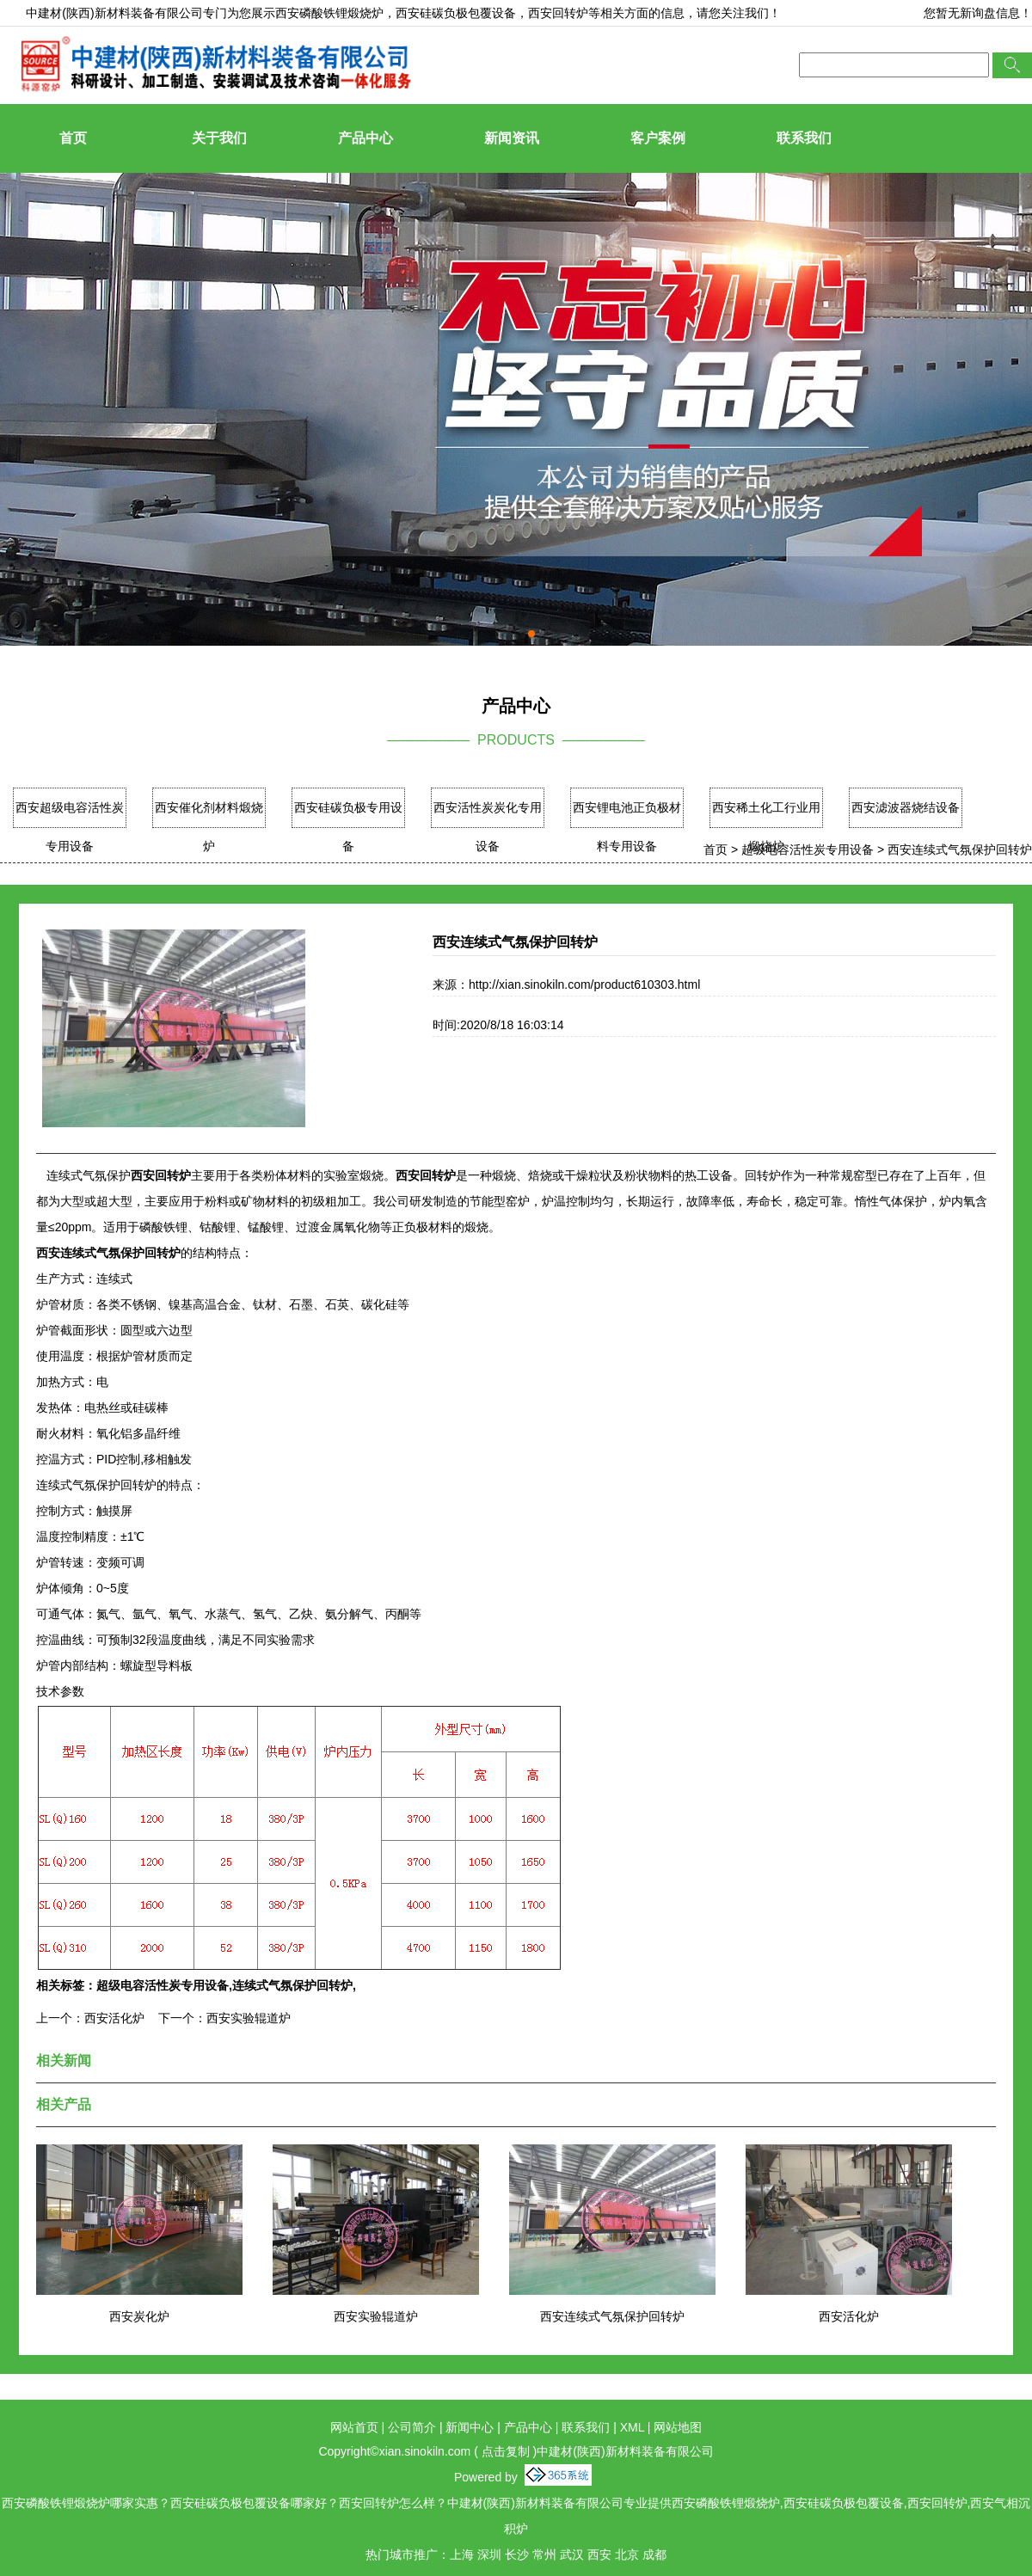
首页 (73, 138)
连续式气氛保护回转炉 (292, 1985)
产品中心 (365, 138)
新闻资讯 (511, 138)
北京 (627, 2554)
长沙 (517, 2554)
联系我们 (804, 138)
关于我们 (219, 138)
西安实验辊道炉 (248, 2018)
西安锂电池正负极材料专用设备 (627, 826)
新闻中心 (469, 2427)
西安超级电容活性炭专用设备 (69, 826)
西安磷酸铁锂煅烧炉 (329, 13)
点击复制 (506, 2451)
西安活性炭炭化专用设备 (487, 826)
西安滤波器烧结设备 (905, 807)
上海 (462, 2554)
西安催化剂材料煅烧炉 (209, 826)
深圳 (489, 2554)
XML (632, 2427)
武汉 (572, 2554)
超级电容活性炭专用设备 (807, 849)
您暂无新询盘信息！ (978, 13)
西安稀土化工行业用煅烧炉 (766, 826)
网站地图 (678, 2427)
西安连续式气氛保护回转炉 (960, 849)
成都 (654, 2554)
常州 (544, 2554)
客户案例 (657, 138)
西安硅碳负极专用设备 (348, 826)
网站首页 (354, 2427)
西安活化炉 (114, 2018)
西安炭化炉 (139, 2316)
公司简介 (412, 2427)
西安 (599, 2554)
